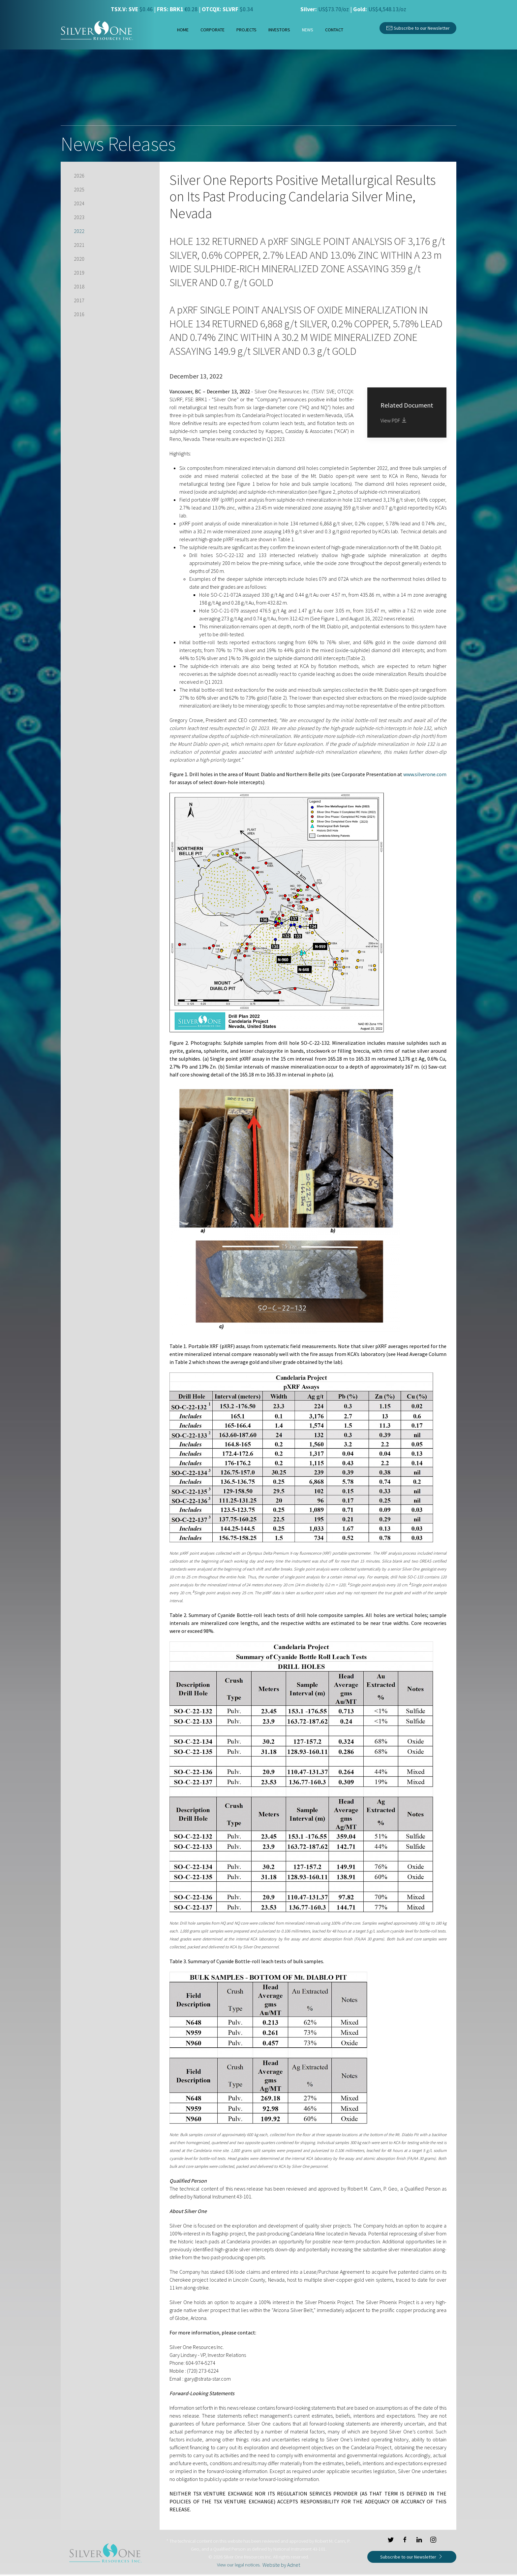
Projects (246, 30)
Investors (279, 30)
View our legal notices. (238, 2565)
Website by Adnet (281, 2564)
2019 (79, 272)
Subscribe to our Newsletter (418, 27)
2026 (79, 175)
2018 (79, 286)
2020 (79, 258)
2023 (79, 217)
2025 (79, 189)
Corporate (212, 30)
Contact (334, 30)
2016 (79, 314)
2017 (79, 300)
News (307, 30)
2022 (79, 231)
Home (183, 30)
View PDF (394, 420)
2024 (79, 203)
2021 (79, 245)
